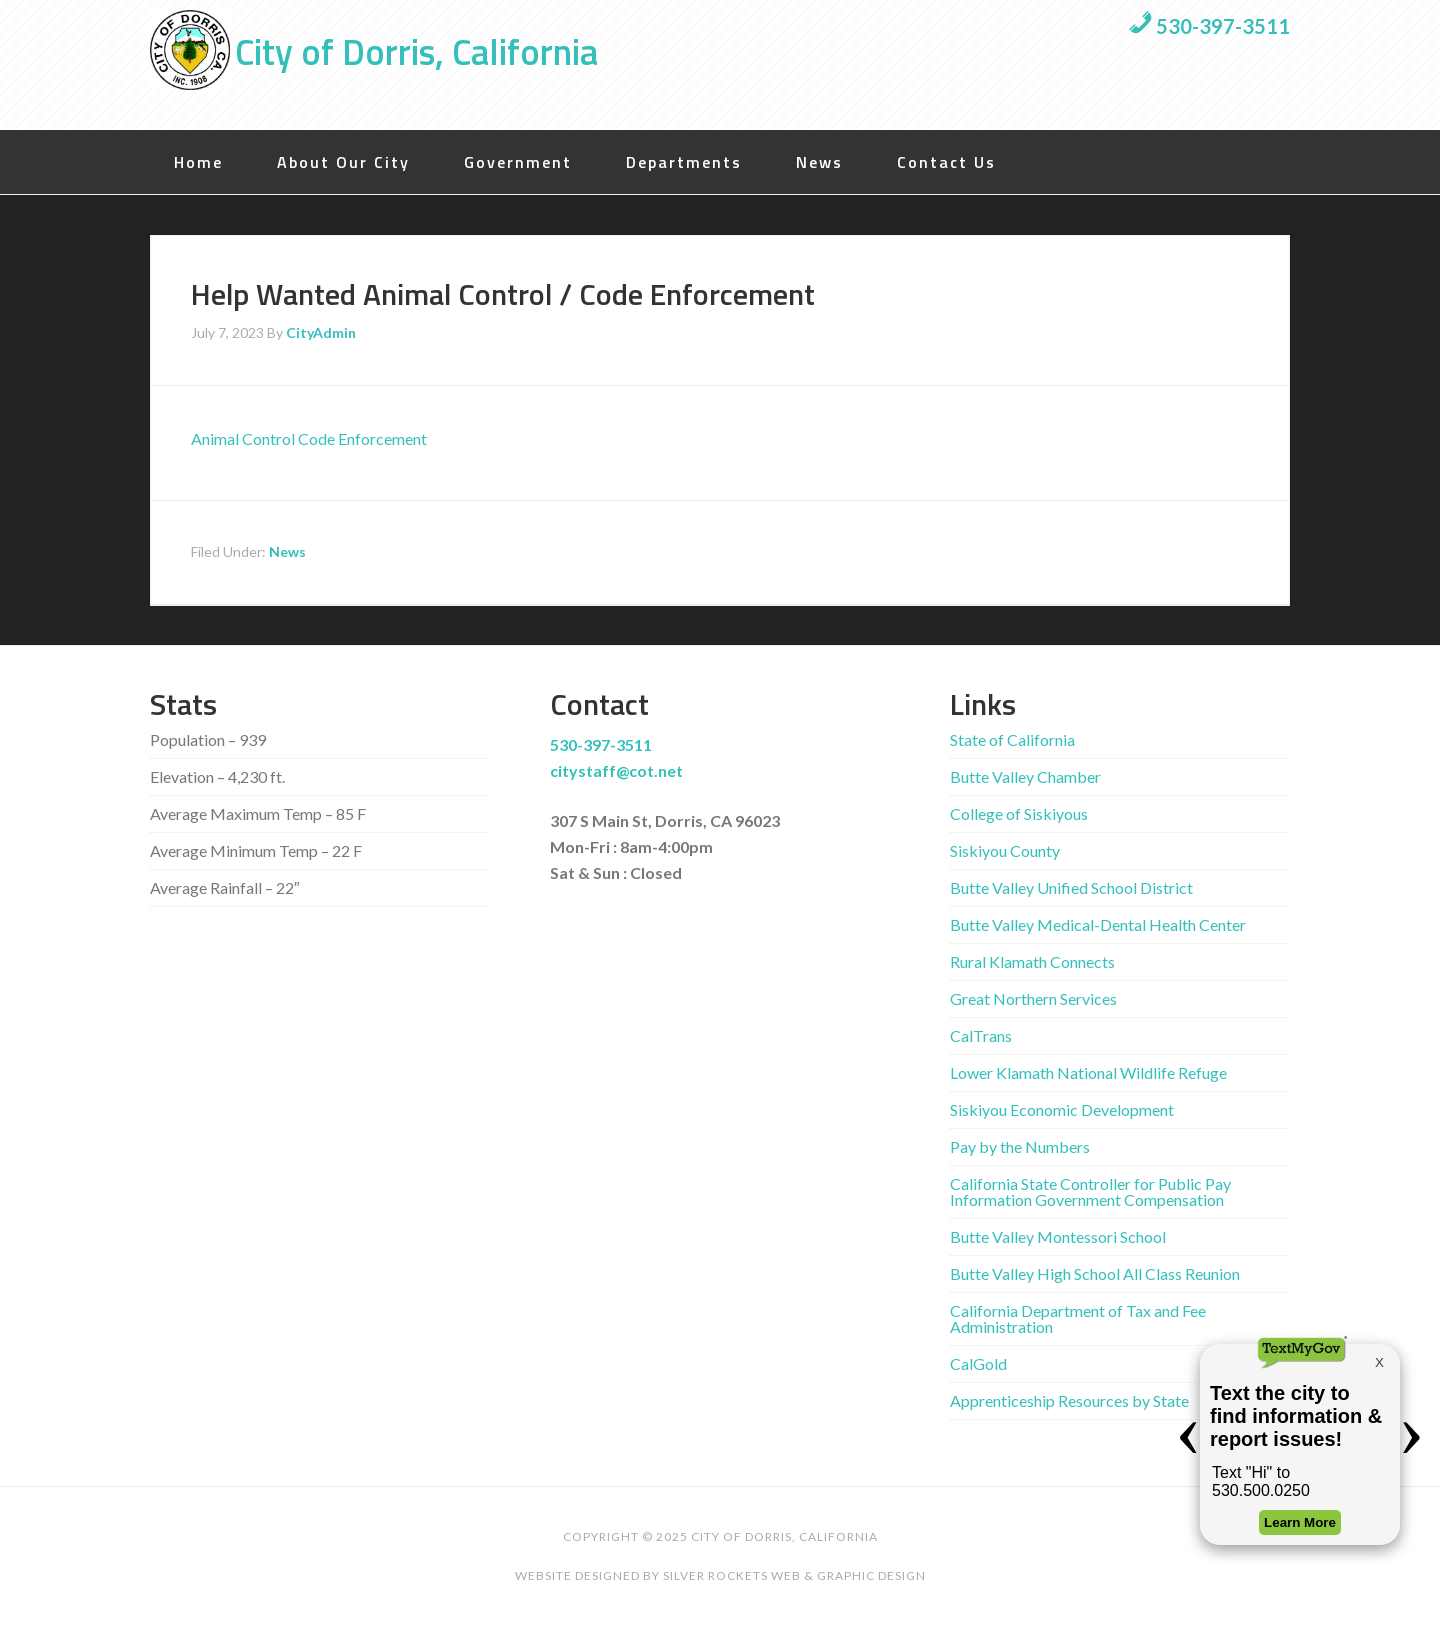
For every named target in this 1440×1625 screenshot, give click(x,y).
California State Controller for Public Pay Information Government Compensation (1090, 1191)
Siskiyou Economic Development (1062, 1109)
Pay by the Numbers (1020, 1146)
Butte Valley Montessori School (1058, 1236)
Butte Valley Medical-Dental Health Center (1098, 924)
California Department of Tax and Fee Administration (1078, 1318)
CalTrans (981, 1035)
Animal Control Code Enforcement (309, 438)
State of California (1012, 739)
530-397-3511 (1209, 26)
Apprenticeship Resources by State (1069, 1400)
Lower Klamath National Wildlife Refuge (1088, 1072)
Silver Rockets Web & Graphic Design (794, 1575)
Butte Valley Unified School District (1071, 887)
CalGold (978, 1363)
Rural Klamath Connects (1032, 961)
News (287, 551)
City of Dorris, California (416, 51)
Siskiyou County (1005, 850)
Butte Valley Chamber (1025, 776)
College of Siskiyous (1019, 813)
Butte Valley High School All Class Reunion (1095, 1273)
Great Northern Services (1033, 998)
